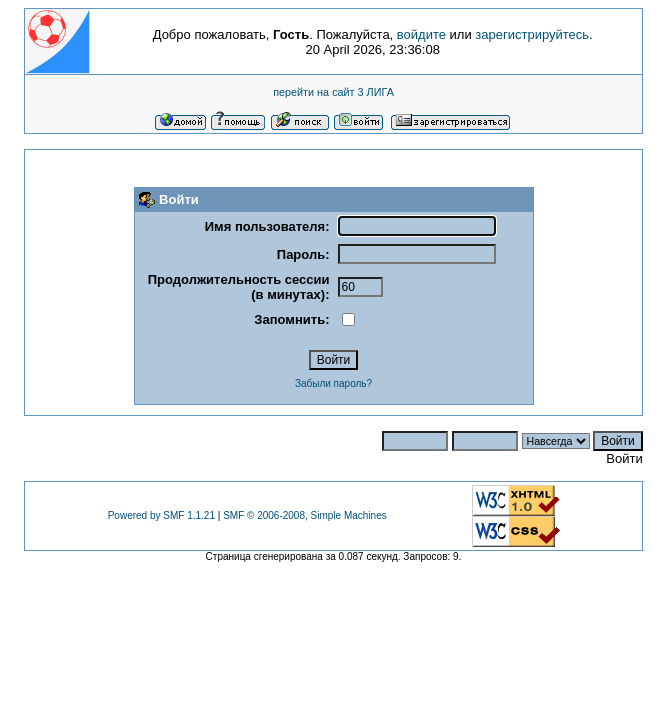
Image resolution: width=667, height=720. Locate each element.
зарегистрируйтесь (532, 34)
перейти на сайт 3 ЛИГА (333, 92)
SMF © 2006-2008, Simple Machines (305, 515)
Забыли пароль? (333, 383)
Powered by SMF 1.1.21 (161, 515)
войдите (421, 34)
